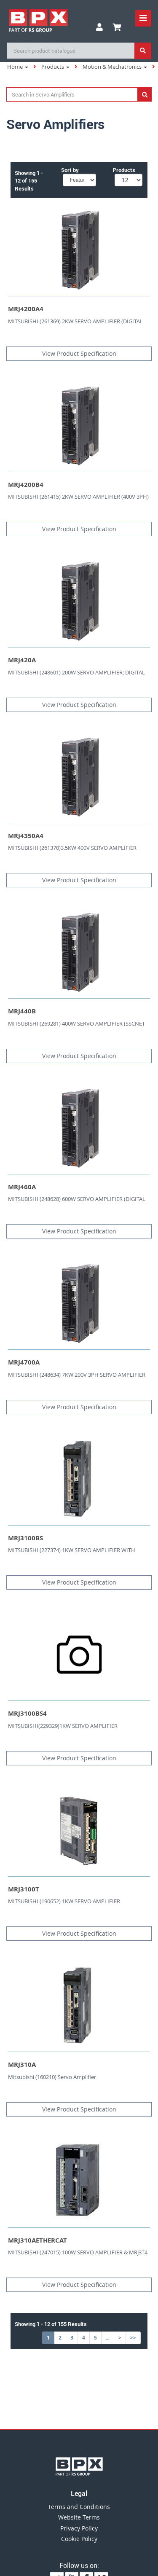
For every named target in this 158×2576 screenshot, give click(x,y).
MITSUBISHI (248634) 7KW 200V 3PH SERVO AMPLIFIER (76, 1374)
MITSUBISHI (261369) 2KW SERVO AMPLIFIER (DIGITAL (75, 321)
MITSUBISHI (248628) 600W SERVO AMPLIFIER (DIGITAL (76, 1199)
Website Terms (79, 2517)
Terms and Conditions (79, 2507)
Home (17, 66)
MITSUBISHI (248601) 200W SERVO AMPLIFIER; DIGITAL (76, 672)
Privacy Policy (79, 2528)
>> (133, 2337)
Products (55, 66)
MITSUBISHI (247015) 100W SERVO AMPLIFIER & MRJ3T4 (77, 2252)
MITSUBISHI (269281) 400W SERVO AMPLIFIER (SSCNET (76, 1023)
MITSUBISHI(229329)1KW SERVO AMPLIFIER (63, 1726)
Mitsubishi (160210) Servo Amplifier (52, 2077)
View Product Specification (79, 353)
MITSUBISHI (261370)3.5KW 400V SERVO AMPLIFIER (72, 848)
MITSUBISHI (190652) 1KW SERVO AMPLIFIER (64, 1901)
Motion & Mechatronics (115, 66)
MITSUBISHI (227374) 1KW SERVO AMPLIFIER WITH (71, 1550)
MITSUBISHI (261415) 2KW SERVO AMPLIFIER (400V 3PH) (78, 496)
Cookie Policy (79, 2539)
